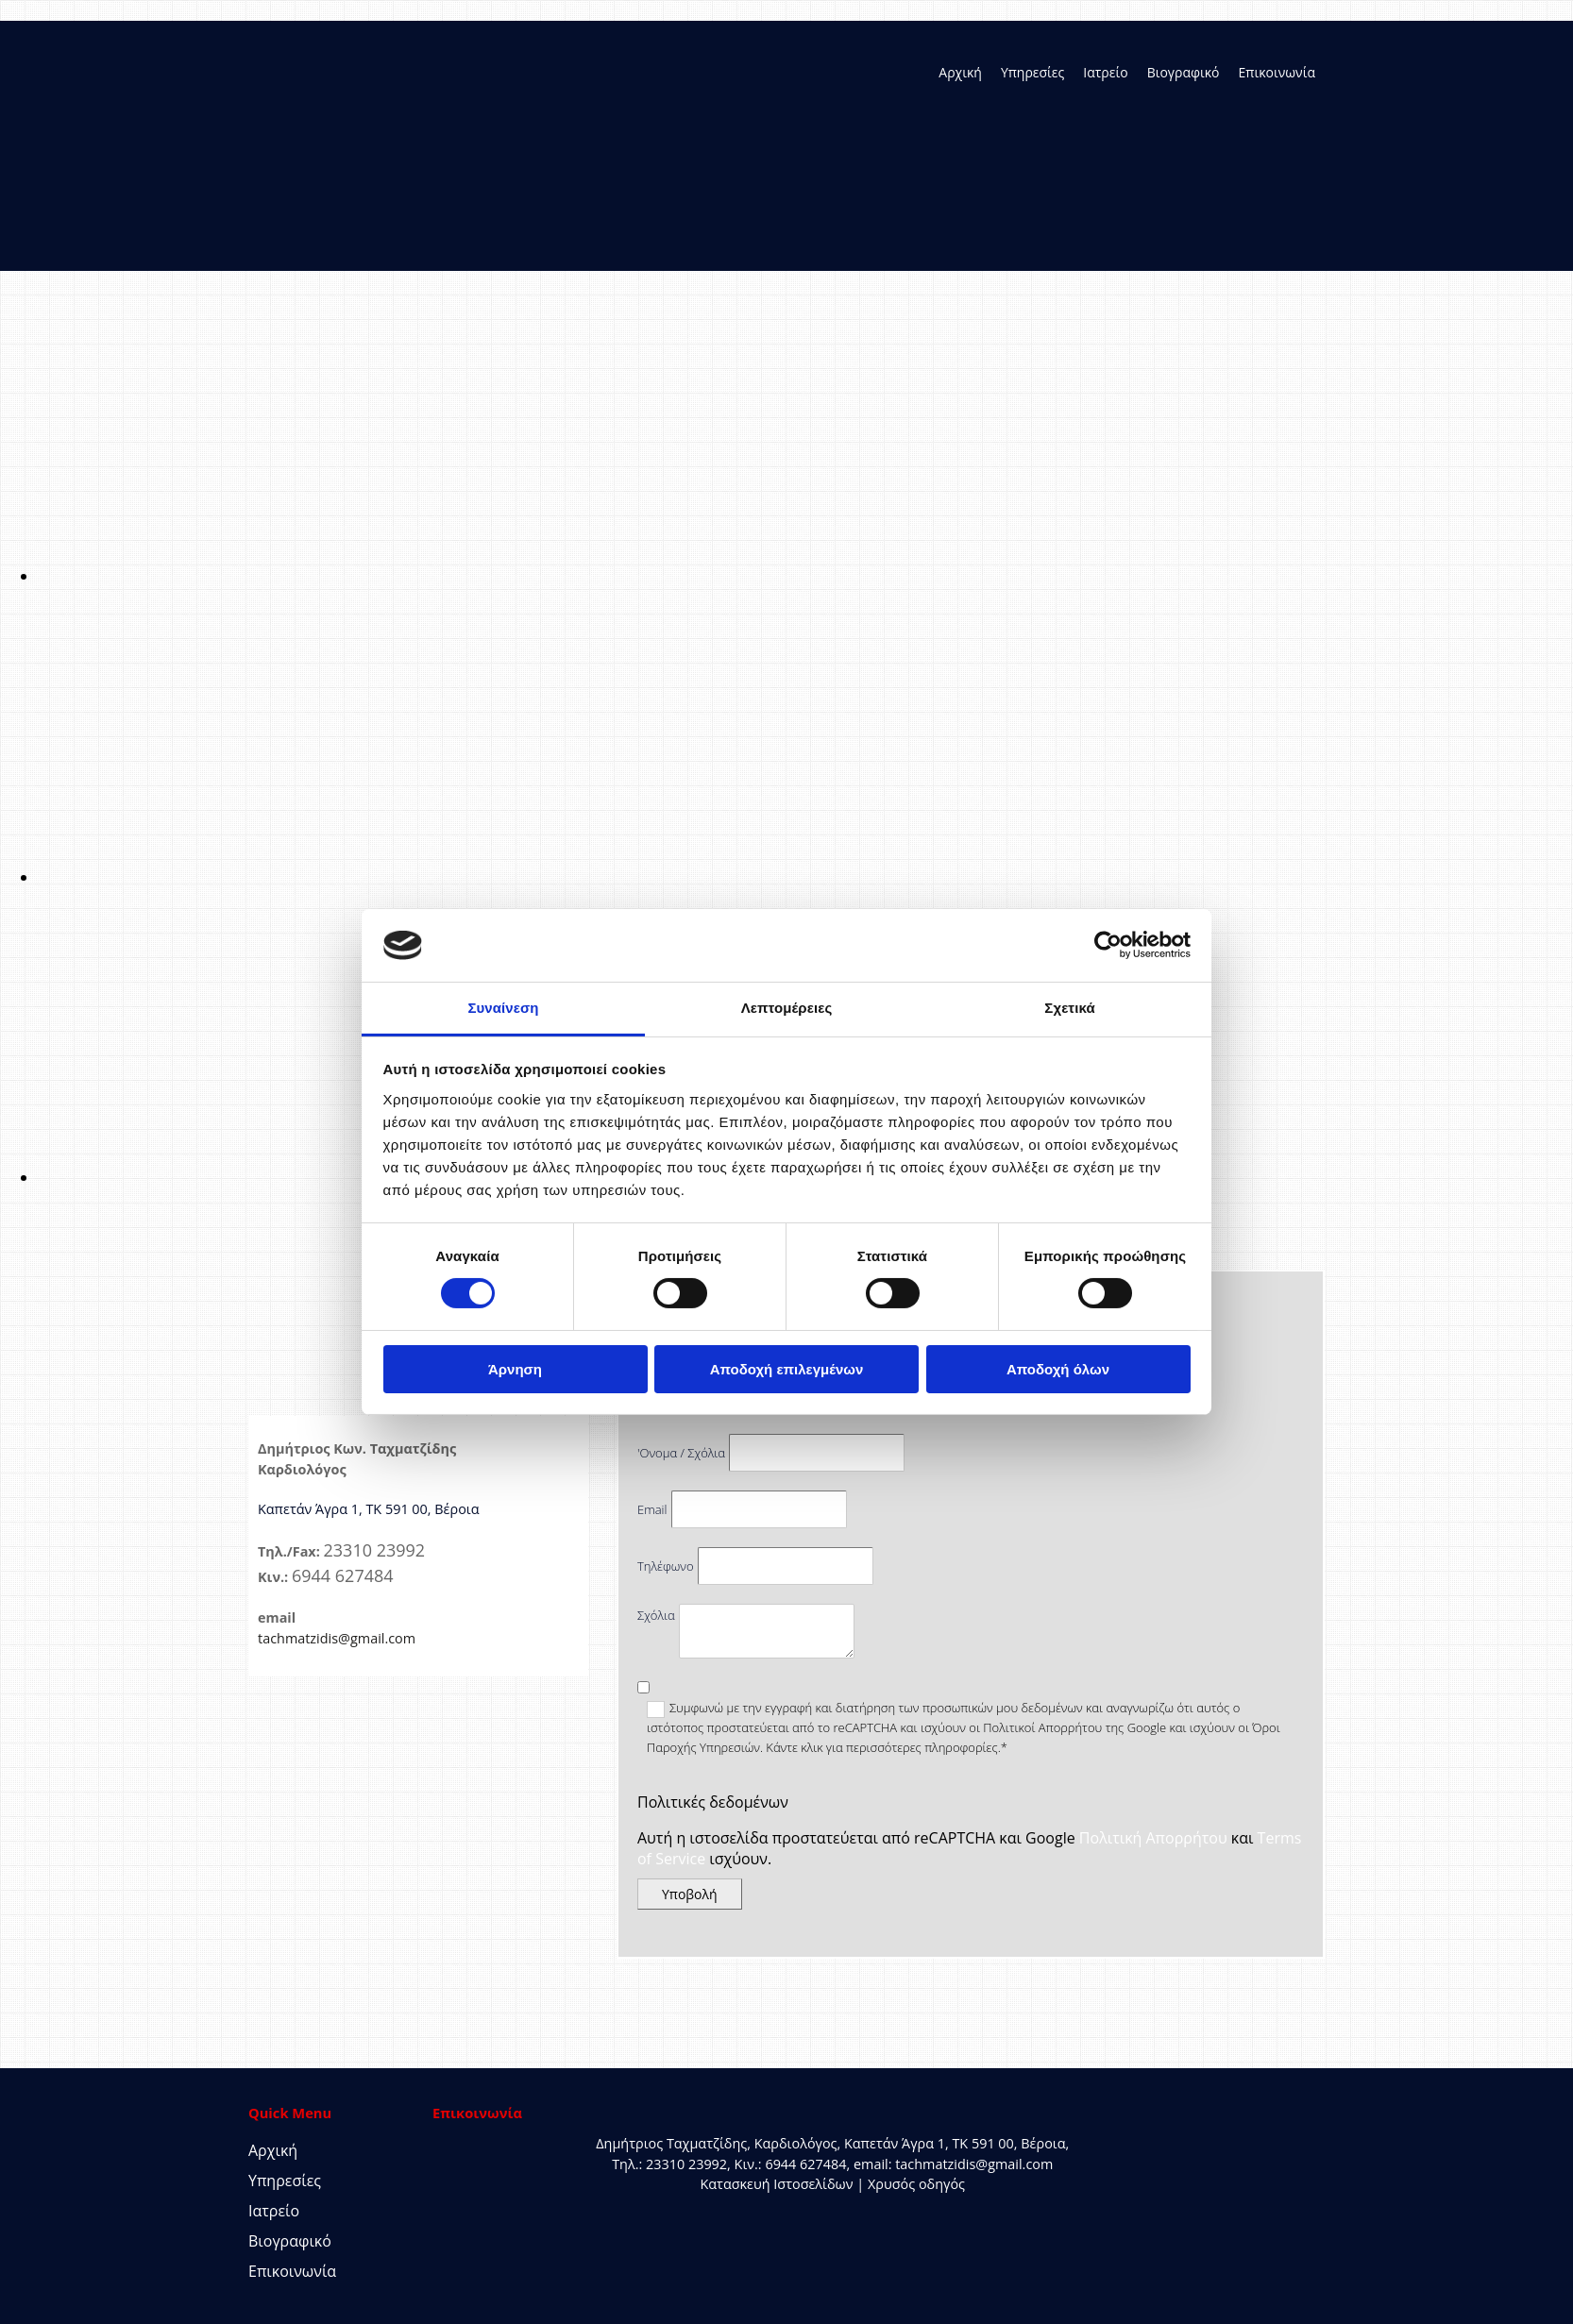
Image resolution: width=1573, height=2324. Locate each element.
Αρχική (960, 72)
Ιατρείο (1105, 72)
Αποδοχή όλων (1057, 1369)
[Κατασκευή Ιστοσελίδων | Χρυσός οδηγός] (447, 2219)
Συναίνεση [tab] (502, 1008)
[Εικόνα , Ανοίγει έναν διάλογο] (604, 575)
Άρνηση (515, 1369)
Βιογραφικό (1183, 72)
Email (652, 1509)
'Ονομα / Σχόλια (681, 1452)
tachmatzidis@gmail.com (336, 1638)
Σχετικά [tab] (1069, 1008)
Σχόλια (656, 1615)
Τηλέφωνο (665, 1566)
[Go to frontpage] (342, 232)
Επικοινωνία (1277, 72)
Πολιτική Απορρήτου (1153, 1837)
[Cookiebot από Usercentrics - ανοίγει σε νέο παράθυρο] (1108, 945)
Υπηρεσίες (1032, 72)
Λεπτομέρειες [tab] (787, 1008)
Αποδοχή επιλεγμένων (787, 1369)
